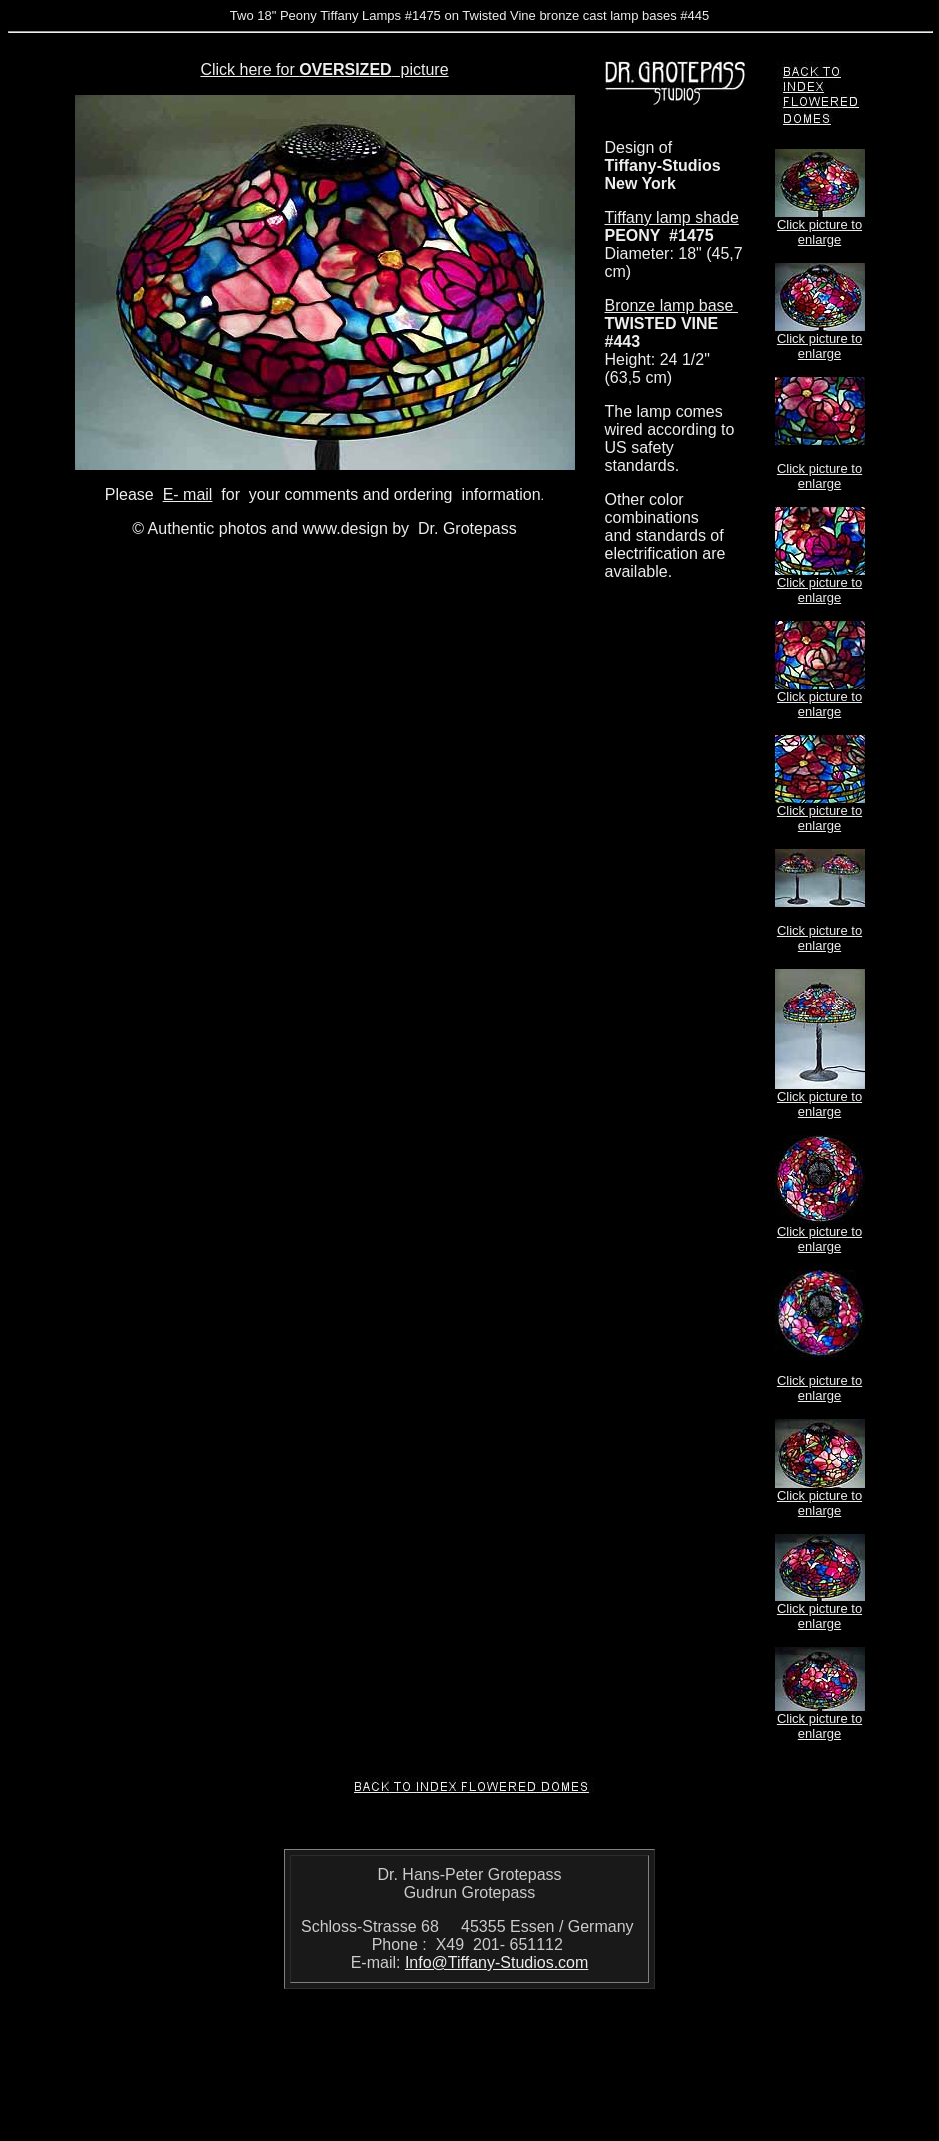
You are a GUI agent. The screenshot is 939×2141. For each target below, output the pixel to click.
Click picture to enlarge (819, 232)
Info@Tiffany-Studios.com (496, 1962)
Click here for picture (324, 69)
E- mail (188, 494)
